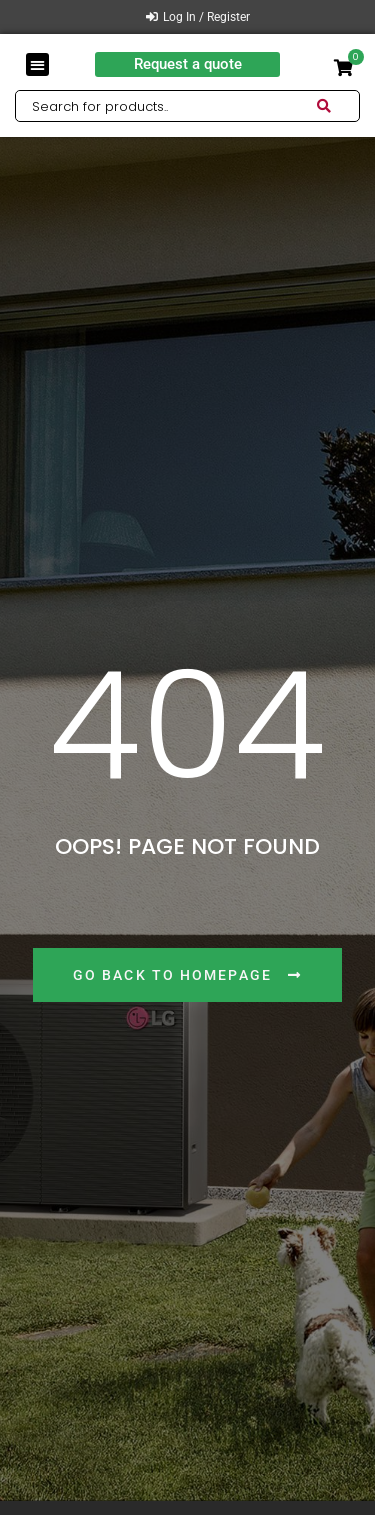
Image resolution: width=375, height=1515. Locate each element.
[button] (37, 64)
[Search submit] (338, 106)
